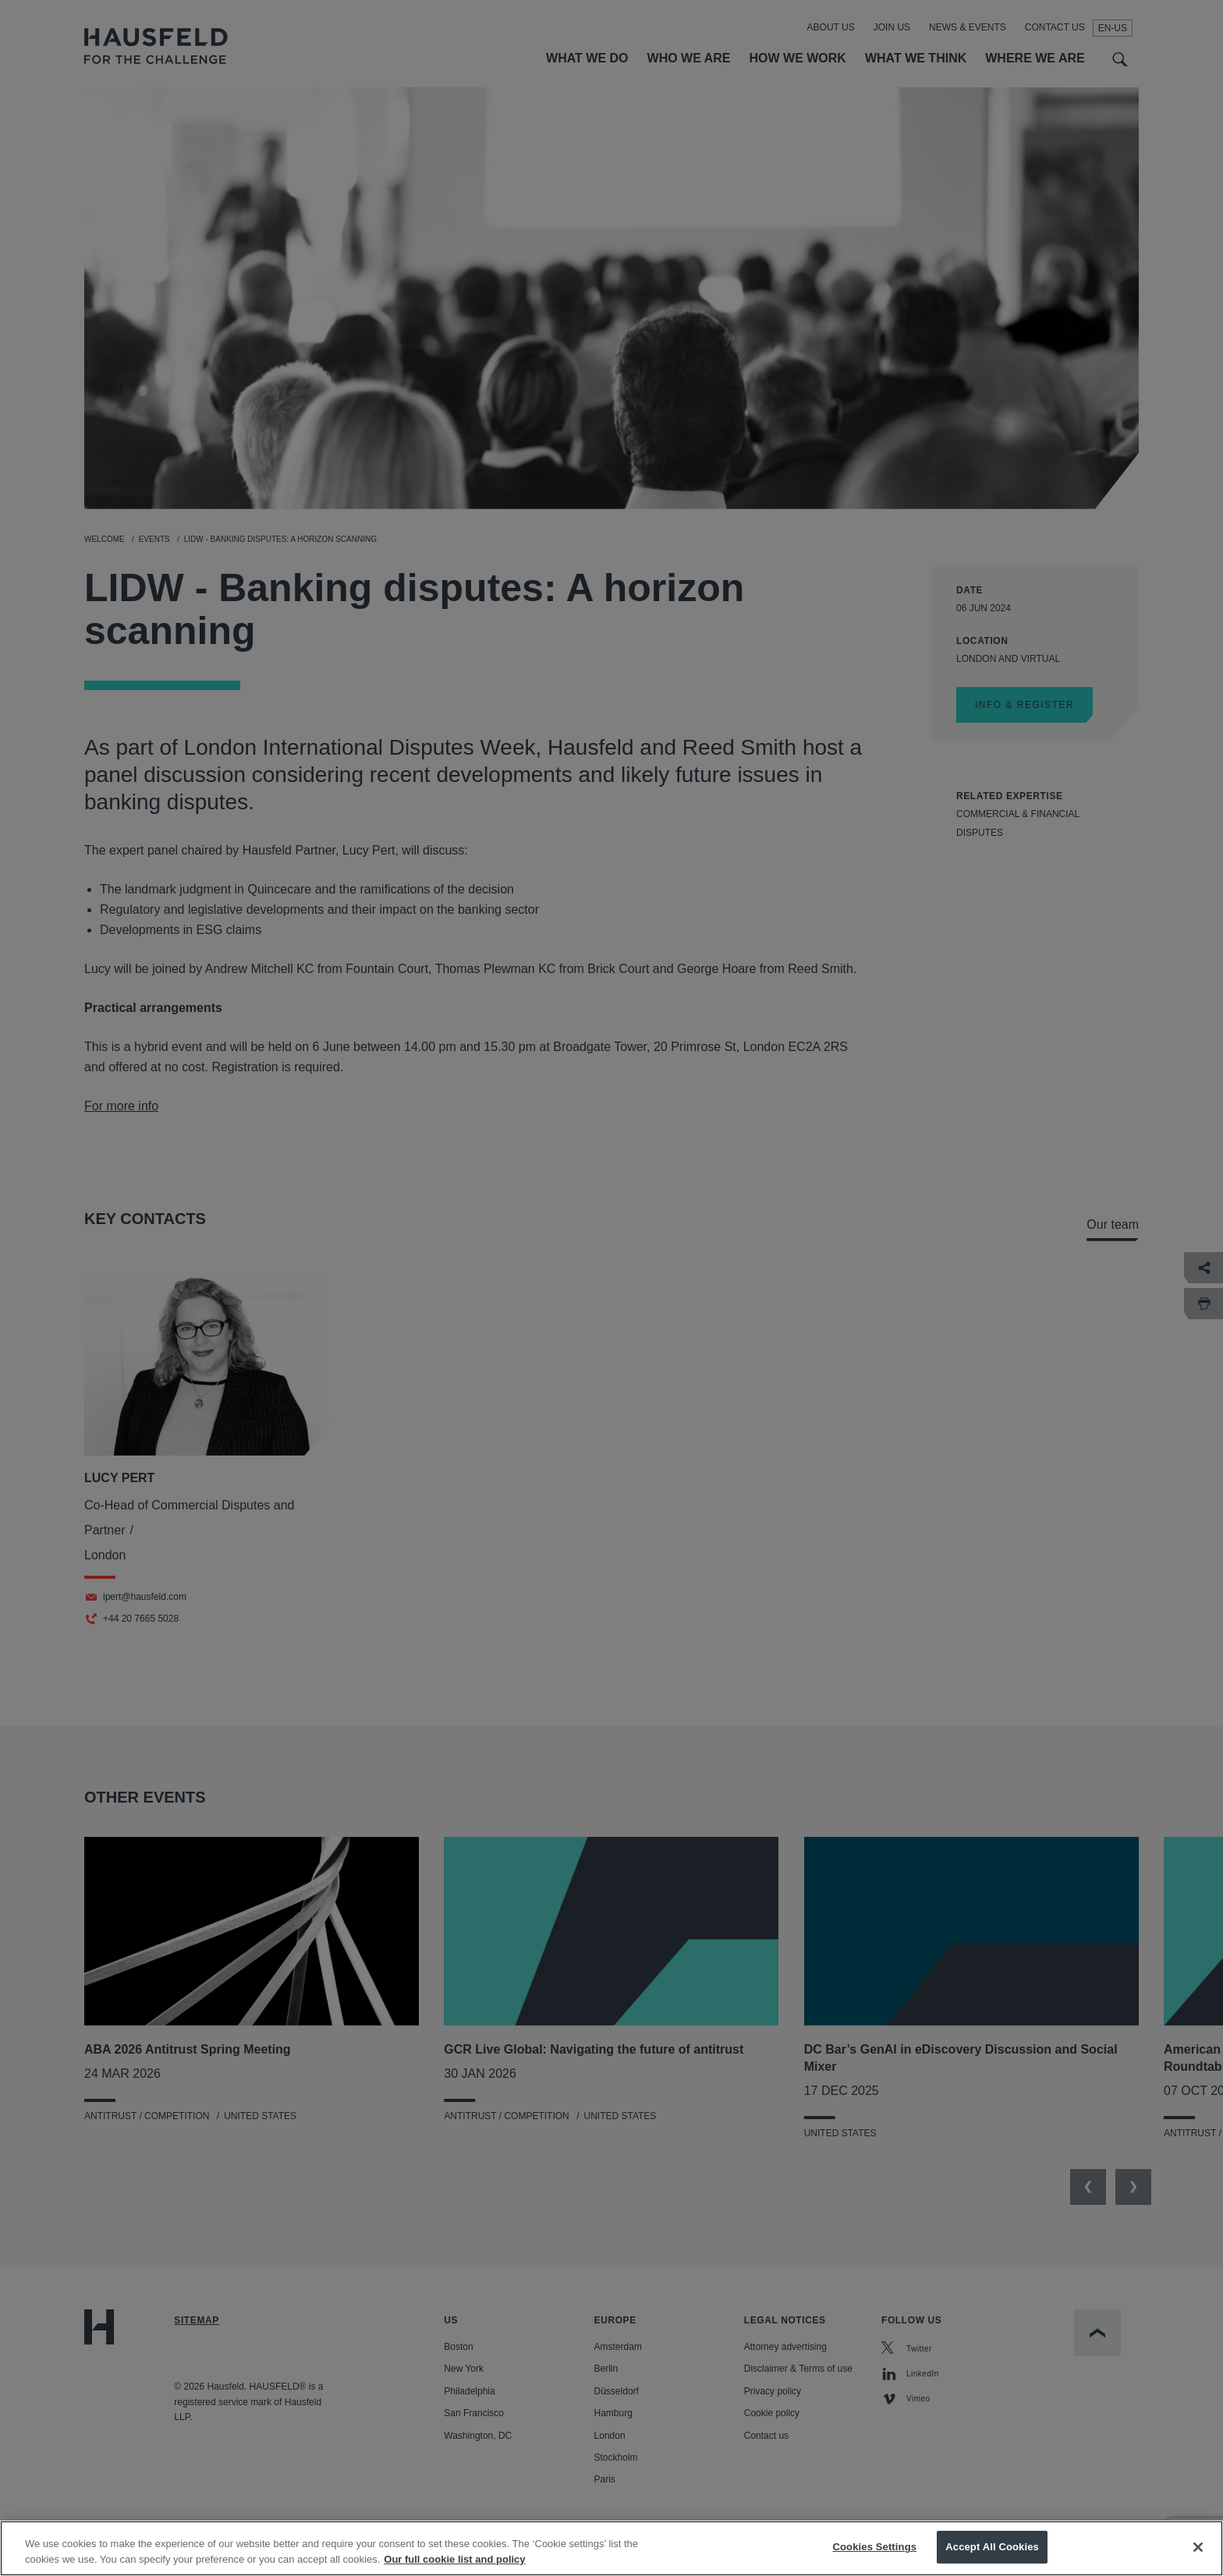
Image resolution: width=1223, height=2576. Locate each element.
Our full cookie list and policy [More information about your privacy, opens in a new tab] (454, 2559)
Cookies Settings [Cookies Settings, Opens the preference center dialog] (875, 2547)
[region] (611, 2548)
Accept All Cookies (992, 2547)
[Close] (1198, 2547)
